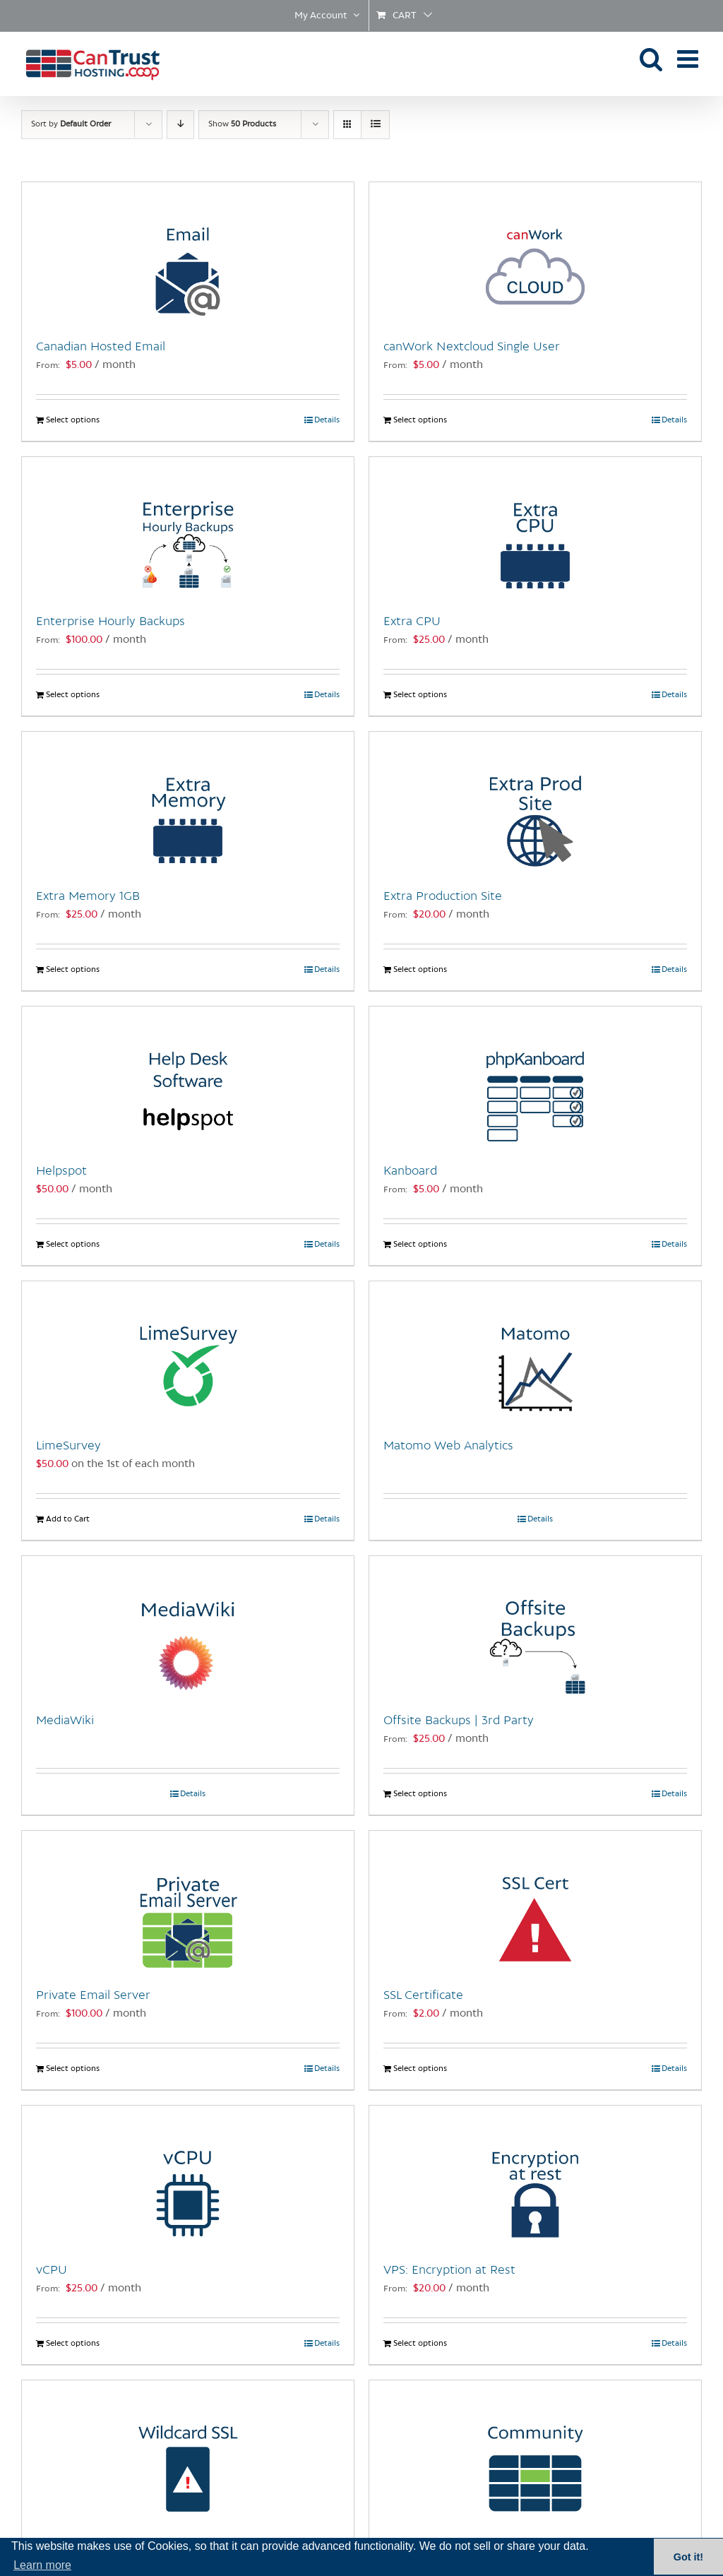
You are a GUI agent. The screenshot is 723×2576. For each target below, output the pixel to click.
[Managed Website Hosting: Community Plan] (535, 2451)
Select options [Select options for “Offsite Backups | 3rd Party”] (420, 1794)
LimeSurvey (68, 1446)
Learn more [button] (42, 2565)
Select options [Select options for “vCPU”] (73, 2343)
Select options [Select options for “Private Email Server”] (73, 2068)
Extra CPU (412, 621)
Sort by (71, 124)
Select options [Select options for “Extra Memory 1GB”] (73, 969)
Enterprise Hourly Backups (110, 621)
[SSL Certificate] (535, 1901)
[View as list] (375, 124)
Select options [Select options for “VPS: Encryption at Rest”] (420, 2343)
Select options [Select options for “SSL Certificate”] (420, 2068)
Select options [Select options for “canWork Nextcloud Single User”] (420, 420)
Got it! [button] (688, 2557)
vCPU (51, 2270)
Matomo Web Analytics (448, 1446)
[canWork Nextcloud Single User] (535, 253)
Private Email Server (93, 1995)
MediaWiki (65, 1720)
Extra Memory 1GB (88, 896)
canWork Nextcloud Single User (471, 346)
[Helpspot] (188, 1077)
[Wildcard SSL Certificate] (188, 2451)
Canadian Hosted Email (100, 346)
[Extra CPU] (535, 527)
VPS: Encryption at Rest (449, 2270)
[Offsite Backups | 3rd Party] (535, 1626)
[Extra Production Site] (535, 802)
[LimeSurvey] (188, 1352)
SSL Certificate (423, 1995)
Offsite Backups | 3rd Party (458, 1720)
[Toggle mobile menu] (689, 58)
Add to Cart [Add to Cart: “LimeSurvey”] (68, 1519)
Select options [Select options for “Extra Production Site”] (420, 969)
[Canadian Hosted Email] (188, 253)
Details (327, 420)
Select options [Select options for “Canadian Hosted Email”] (73, 420)
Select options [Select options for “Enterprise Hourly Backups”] (73, 695)
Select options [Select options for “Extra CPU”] (420, 695)
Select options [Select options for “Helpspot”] (73, 1244)
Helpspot (61, 1171)
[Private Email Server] (188, 1901)
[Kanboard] (535, 1077)
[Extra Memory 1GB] (188, 802)
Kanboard (410, 1171)
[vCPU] (188, 2176)
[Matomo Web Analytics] (535, 1352)
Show (242, 124)
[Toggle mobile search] (651, 58)
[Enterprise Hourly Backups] (188, 527)
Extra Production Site (442, 896)
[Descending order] (180, 124)
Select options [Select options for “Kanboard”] (420, 1244)
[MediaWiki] (188, 1626)
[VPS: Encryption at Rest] (535, 2176)
